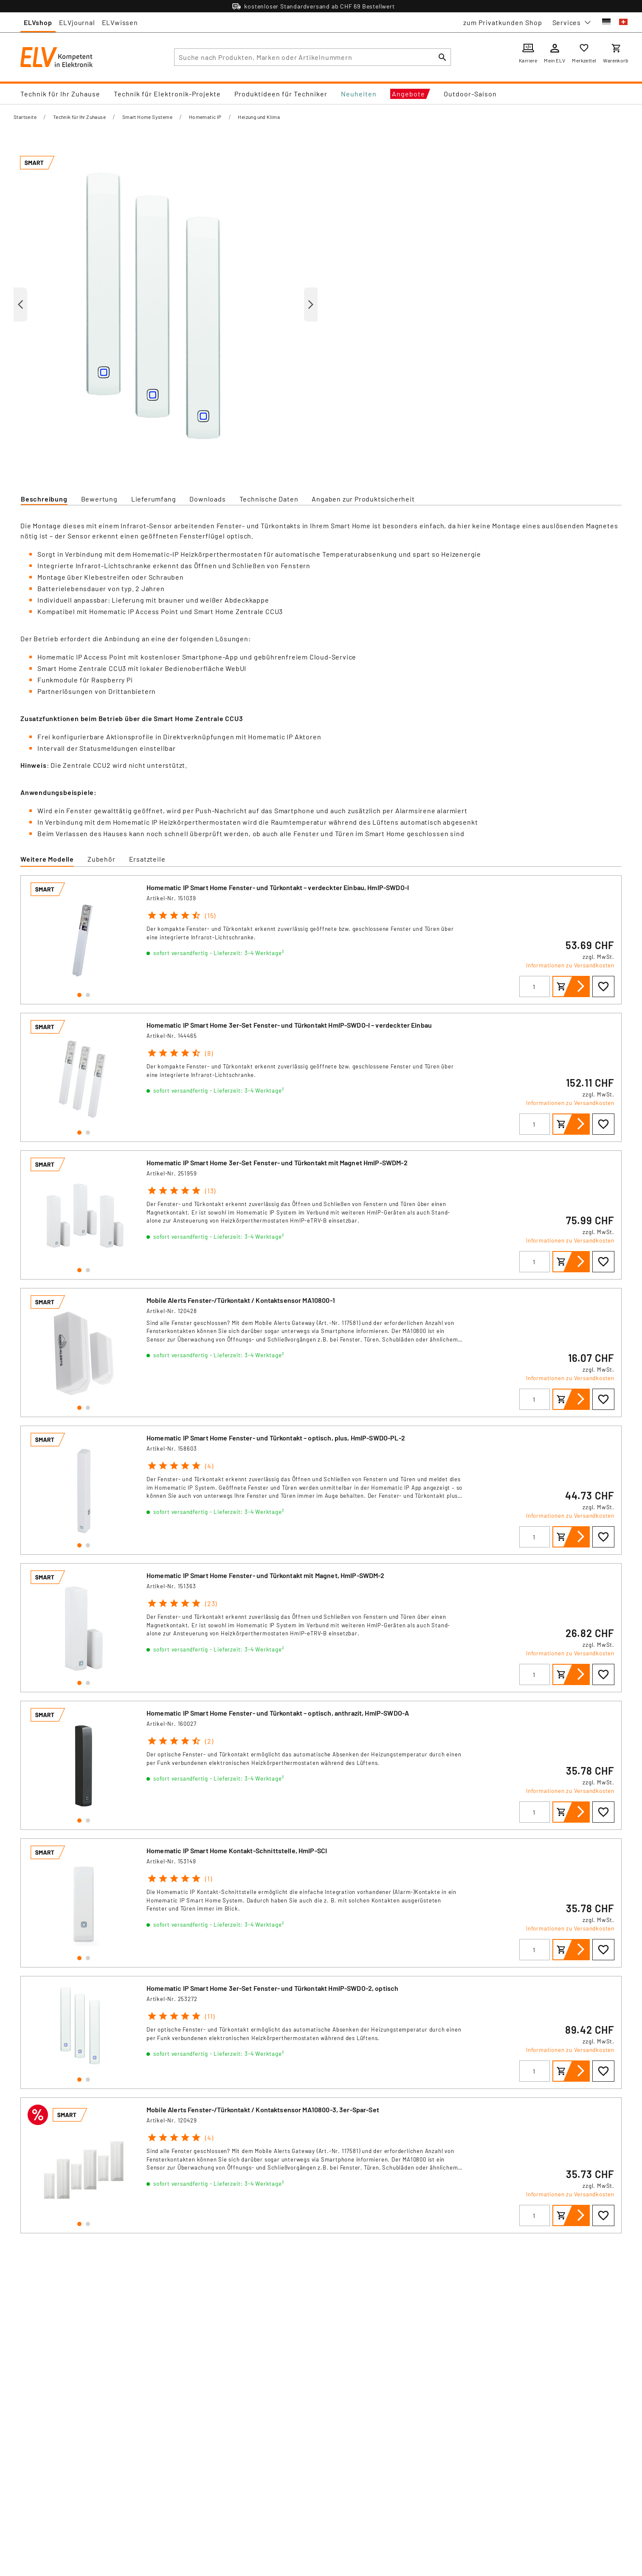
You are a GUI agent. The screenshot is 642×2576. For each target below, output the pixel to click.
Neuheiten (359, 94)
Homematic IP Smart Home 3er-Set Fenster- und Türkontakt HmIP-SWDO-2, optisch (272, 1988)
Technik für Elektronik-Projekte (167, 94)
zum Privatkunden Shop (502, 22)
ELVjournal (77, 22)
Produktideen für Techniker (280, 94)
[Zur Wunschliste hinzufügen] (603, 986)
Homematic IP (205, 117)
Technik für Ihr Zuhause (60, 94)
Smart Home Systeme (147, 117)
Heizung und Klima (259, 117)
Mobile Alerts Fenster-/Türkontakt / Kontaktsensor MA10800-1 (240, 1300)
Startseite (25, 117)
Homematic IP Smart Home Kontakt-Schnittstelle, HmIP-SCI (236, 1850)
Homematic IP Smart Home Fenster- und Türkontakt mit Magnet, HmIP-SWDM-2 (265, 1575)
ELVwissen (120, 22)
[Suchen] (442, 57)
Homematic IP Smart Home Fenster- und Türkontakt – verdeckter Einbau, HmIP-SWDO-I (277, 887)
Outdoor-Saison (470, 94)
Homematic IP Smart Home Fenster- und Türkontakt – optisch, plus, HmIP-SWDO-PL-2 (275, 1438)
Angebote (408, 94)
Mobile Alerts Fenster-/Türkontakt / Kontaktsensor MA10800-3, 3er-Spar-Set (262, 2109)
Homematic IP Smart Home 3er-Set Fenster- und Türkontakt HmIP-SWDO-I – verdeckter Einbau (289, 1025)
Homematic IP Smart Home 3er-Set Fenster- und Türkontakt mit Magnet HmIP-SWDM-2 (277, 1162)
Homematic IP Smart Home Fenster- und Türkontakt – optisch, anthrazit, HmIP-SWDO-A (277, 1713)
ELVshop (38, 22)
